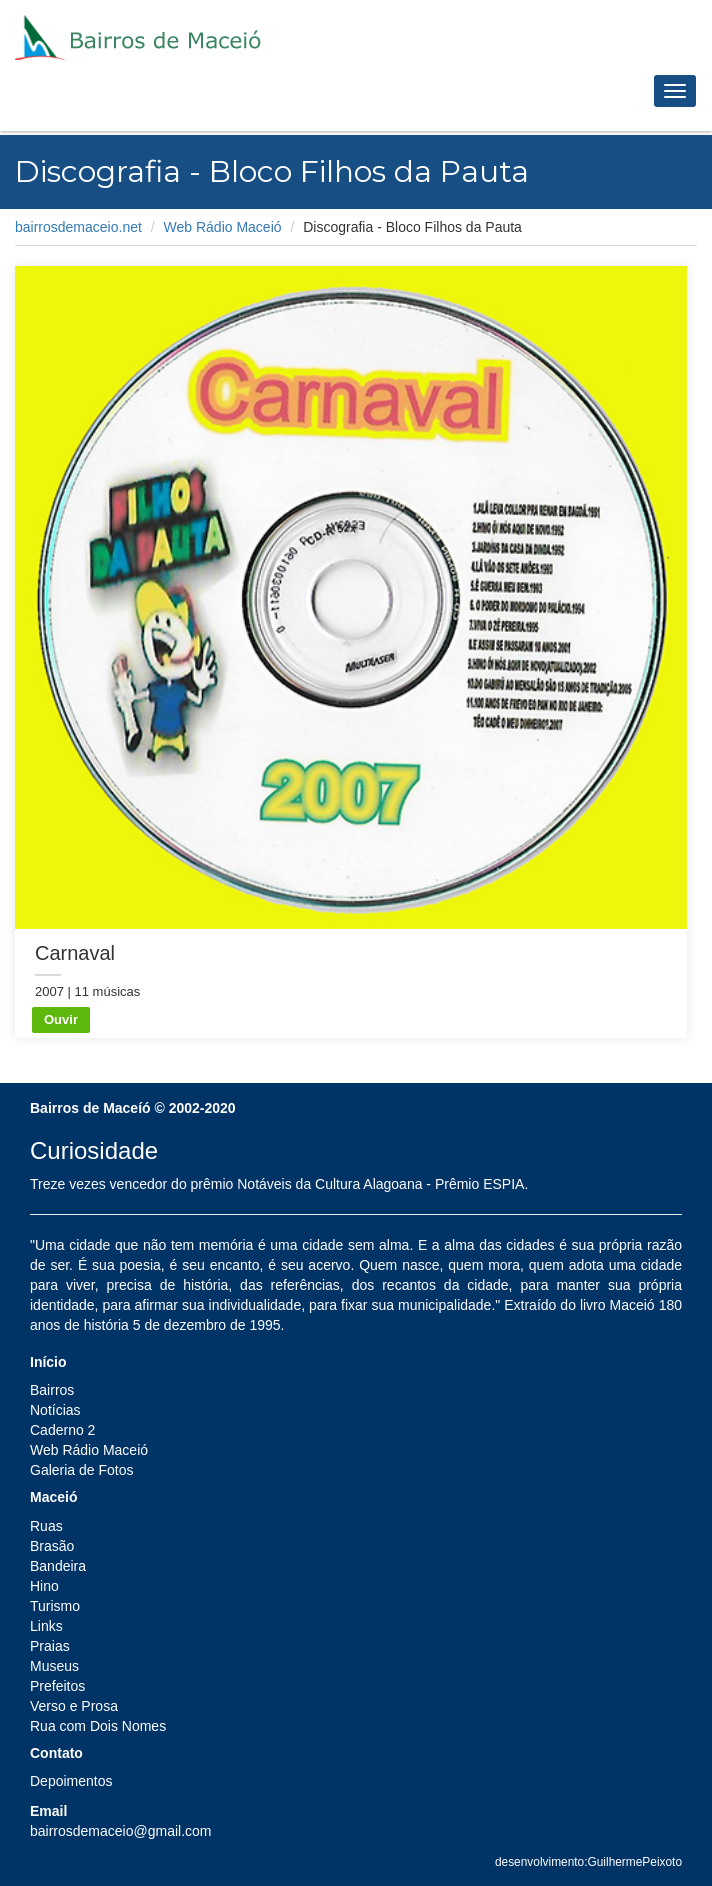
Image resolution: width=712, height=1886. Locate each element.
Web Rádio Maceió (223, 227)
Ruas (46, 1526)
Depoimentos (71, 1781)
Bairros (52, 1390)
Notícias (55, 1410)
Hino (44, 1586)
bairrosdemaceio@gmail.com (121, 1831)
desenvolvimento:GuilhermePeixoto (588, 1862)
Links (46, 1626)
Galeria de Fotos (82, 1470)
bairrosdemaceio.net (78, 227)
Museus (54, 1666)
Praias (50, 1646)
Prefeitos (57, 1686)
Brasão (52, 1546)
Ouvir (61, 1019)
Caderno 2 (62, 1430)
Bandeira (58, 1566)
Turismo (55, 1606)
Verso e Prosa (74, 1706)
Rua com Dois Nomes (98, 1726)
